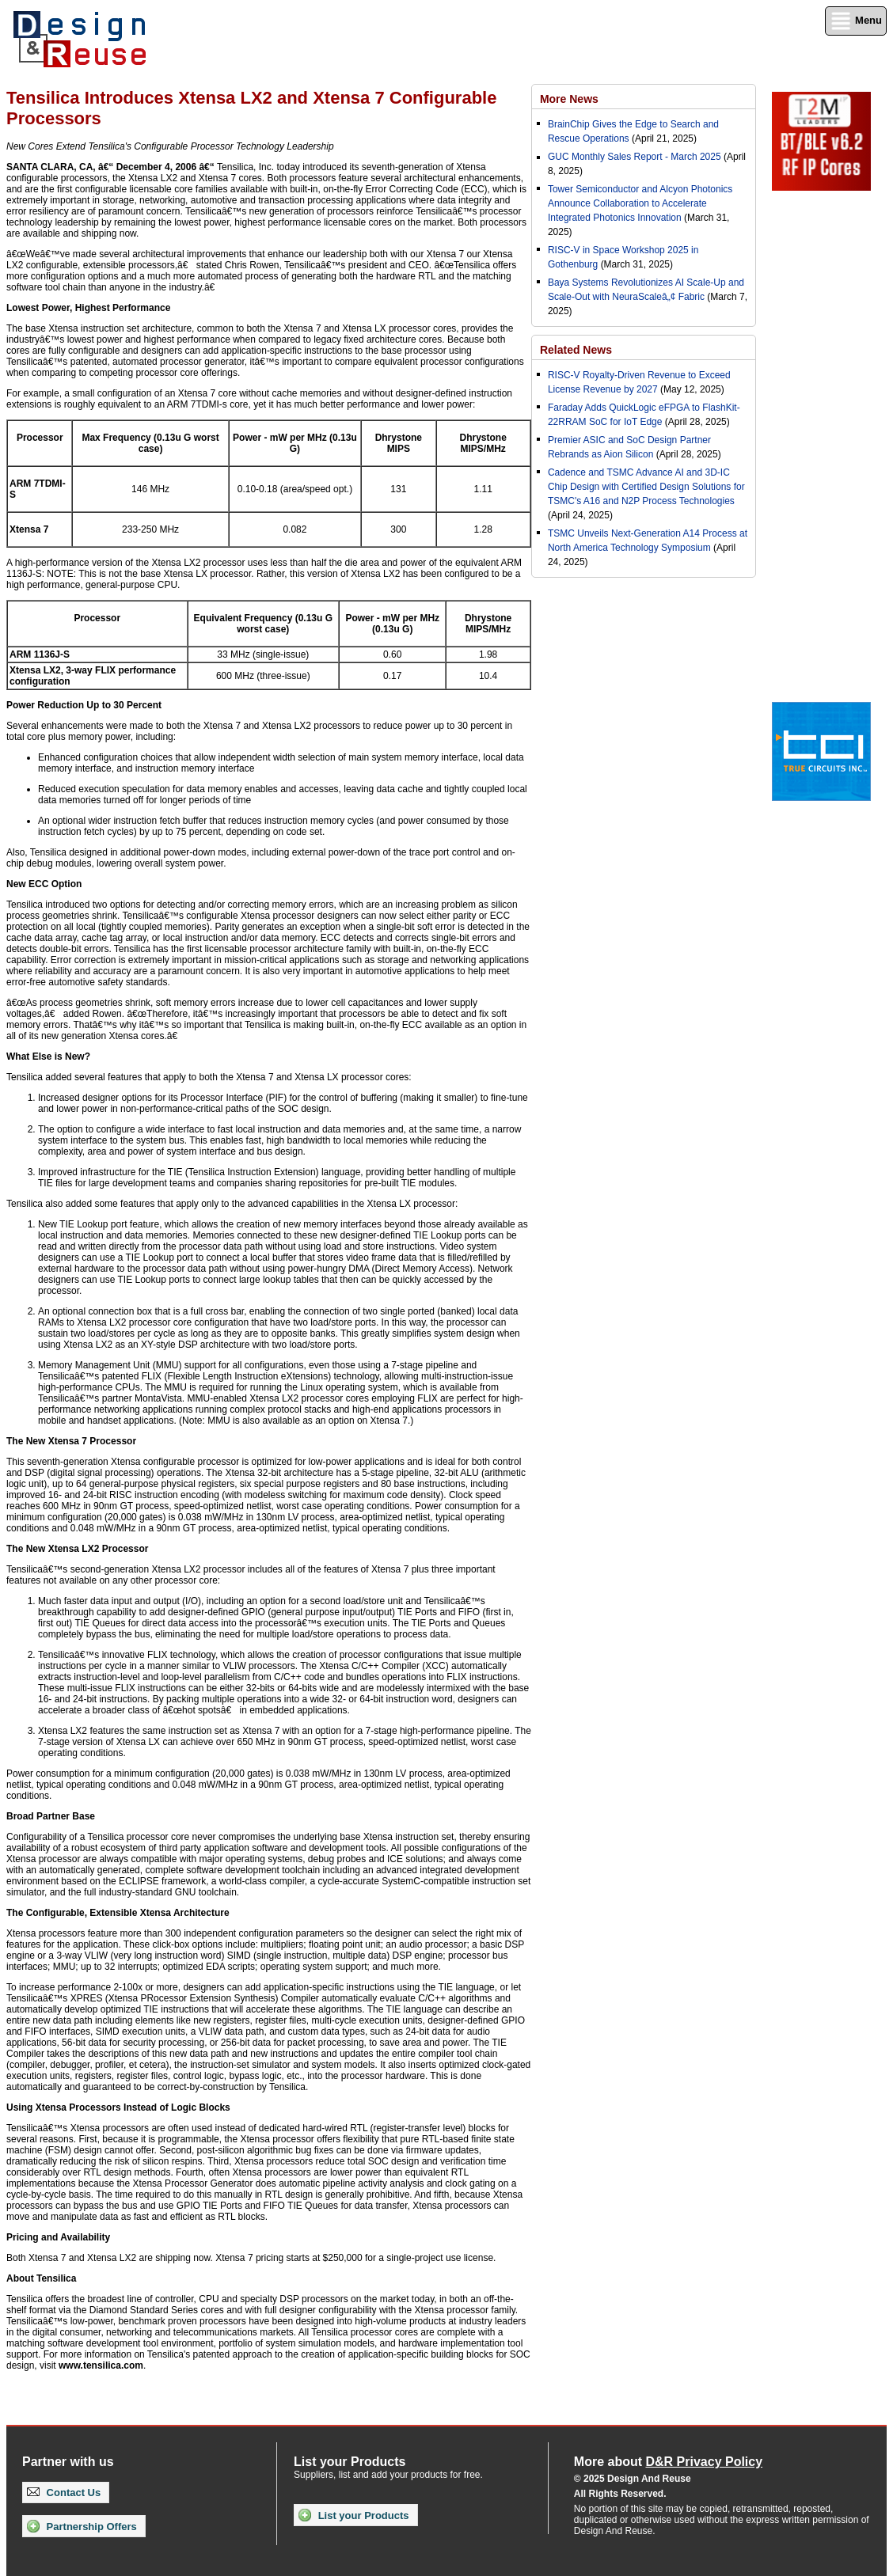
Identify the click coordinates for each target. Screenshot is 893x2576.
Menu (856, 21)
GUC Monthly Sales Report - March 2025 (634, 156)
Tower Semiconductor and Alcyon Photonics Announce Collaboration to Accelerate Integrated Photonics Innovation (640, 203)
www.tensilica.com (101, 2365)
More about (668, 2461)
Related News (576, 349)
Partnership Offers (82, 2526)
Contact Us (64, 2492)
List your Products (353, 2515)
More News (569, 99)
